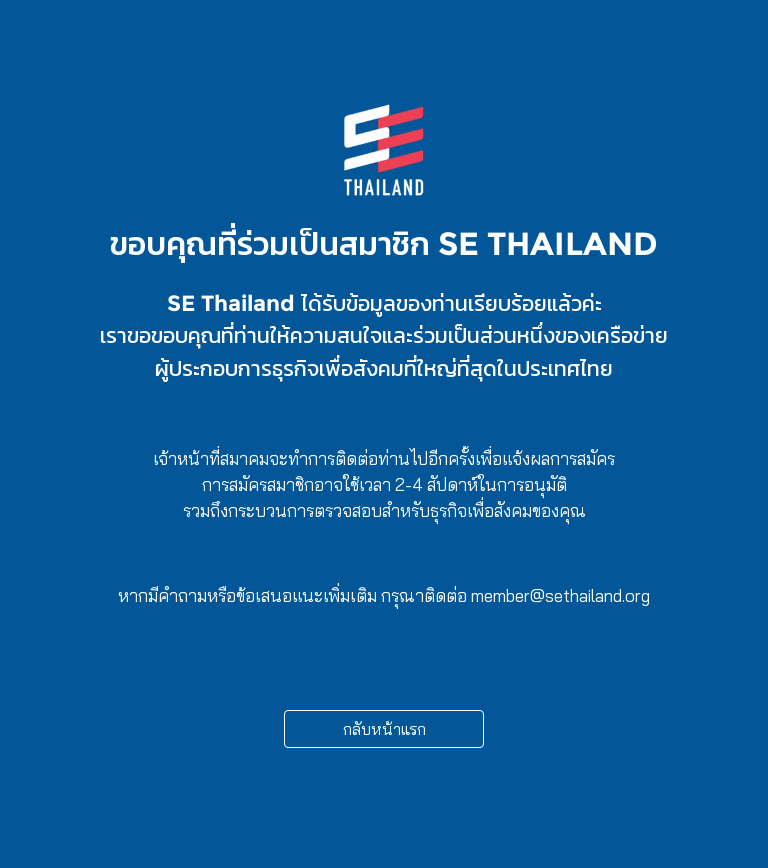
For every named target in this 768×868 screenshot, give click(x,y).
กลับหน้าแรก (384, 729)
